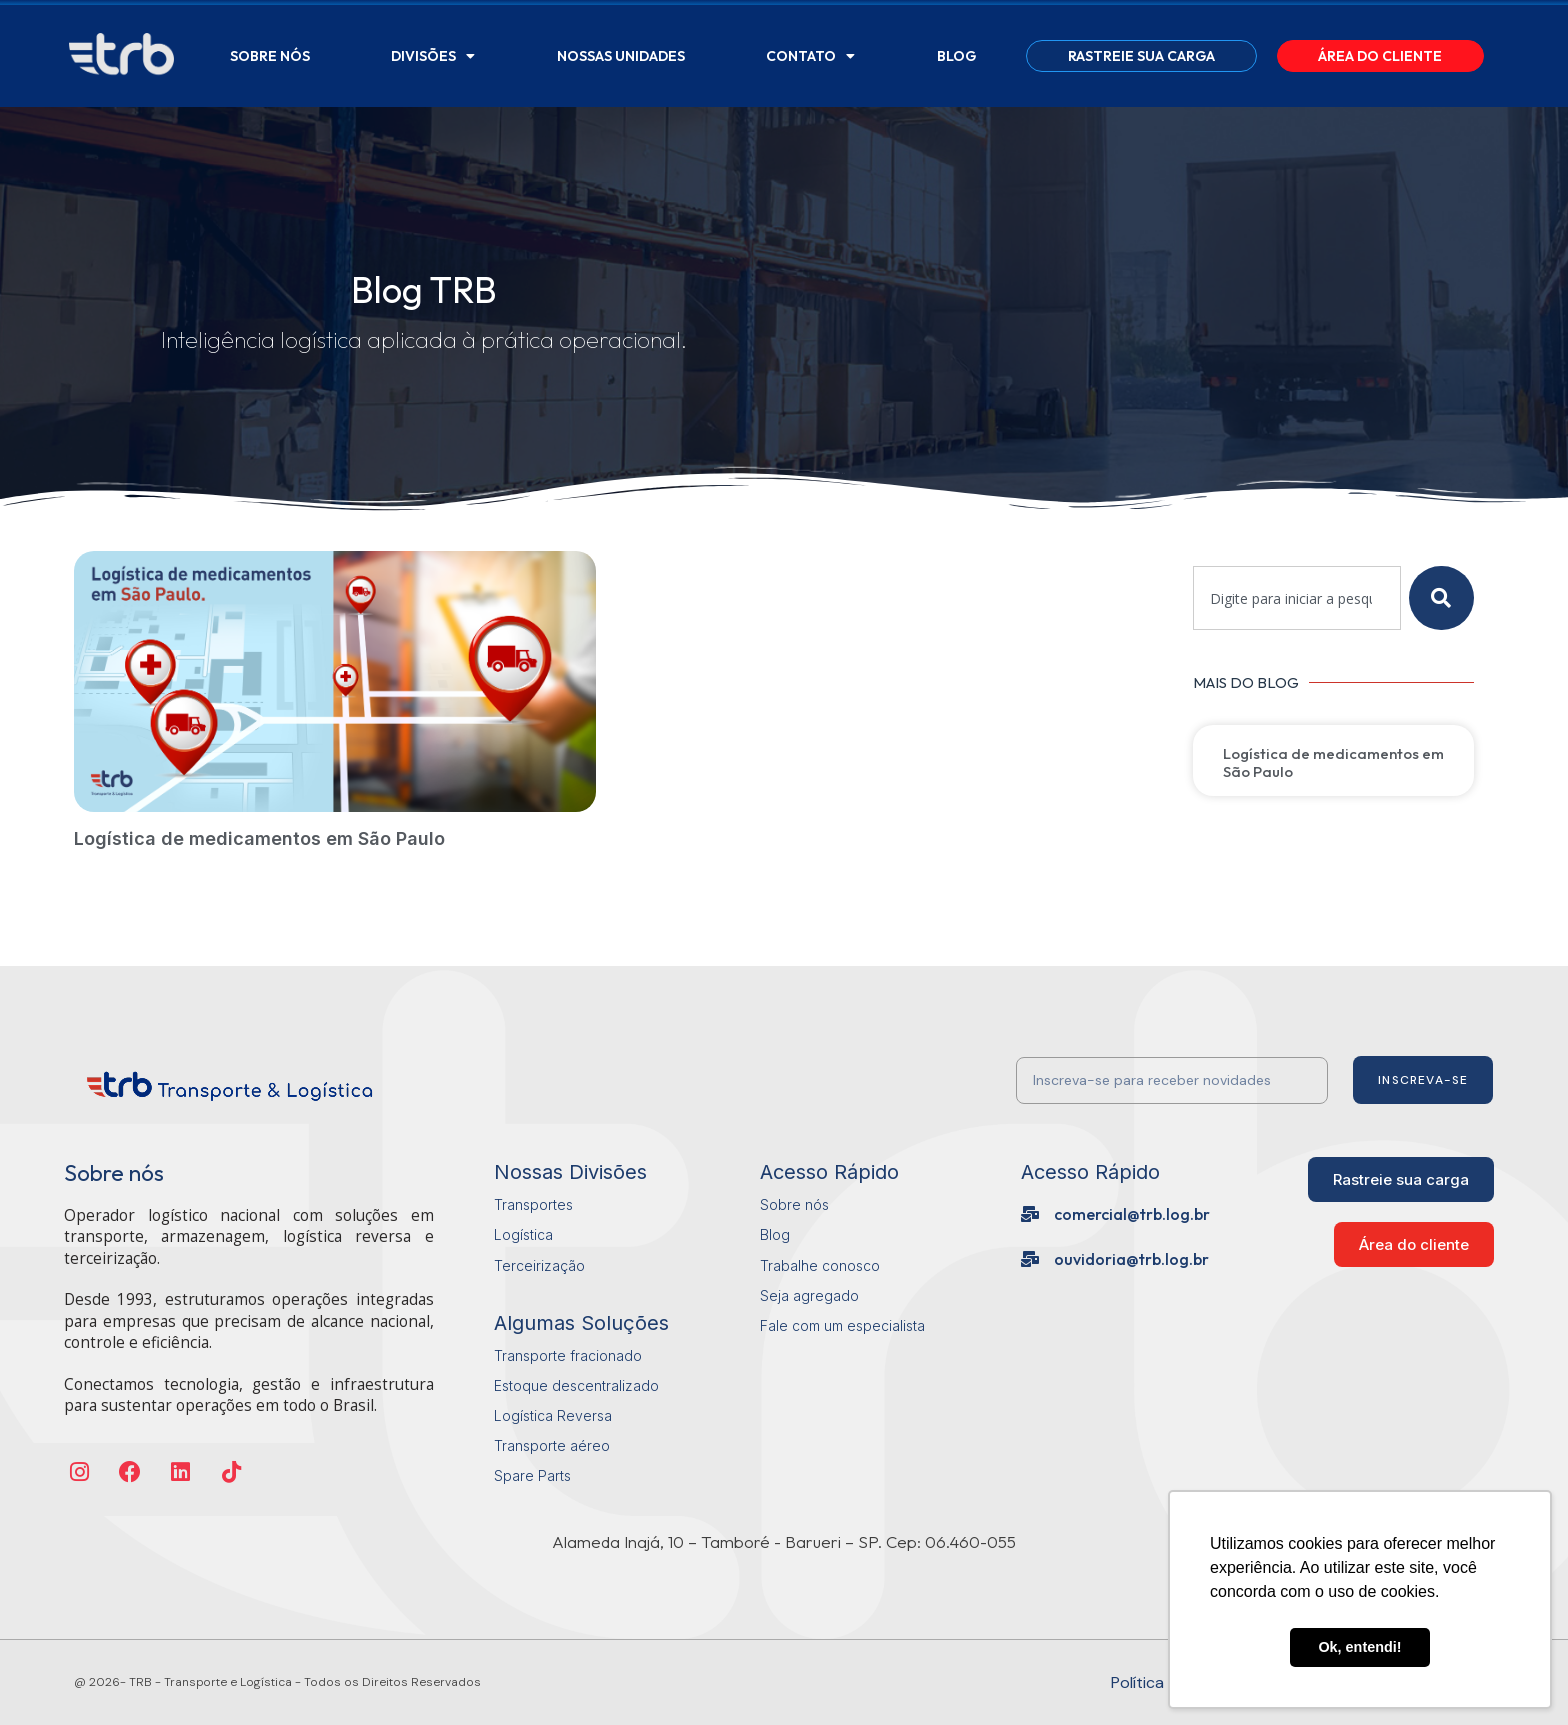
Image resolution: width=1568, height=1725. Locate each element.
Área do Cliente (1380, 56)
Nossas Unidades (621, 56)
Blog (956, 56)
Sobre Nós (270, 56)
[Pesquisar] (1441, 598)
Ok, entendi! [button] (1359, 1647)
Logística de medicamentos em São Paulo (259, 838)
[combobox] (1297, 598)
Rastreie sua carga (1141, 56)
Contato (810, 56)
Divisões (433, 56)
